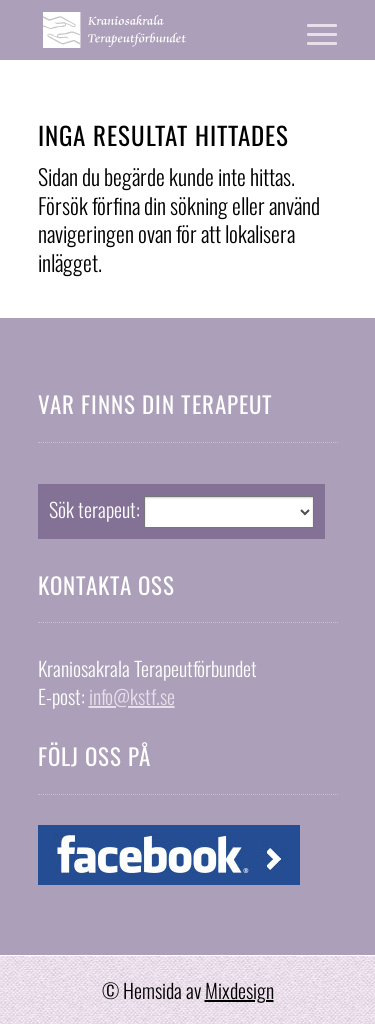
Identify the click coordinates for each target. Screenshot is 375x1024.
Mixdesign (239, 990)
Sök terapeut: (94, 509)
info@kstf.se (132, 696)
